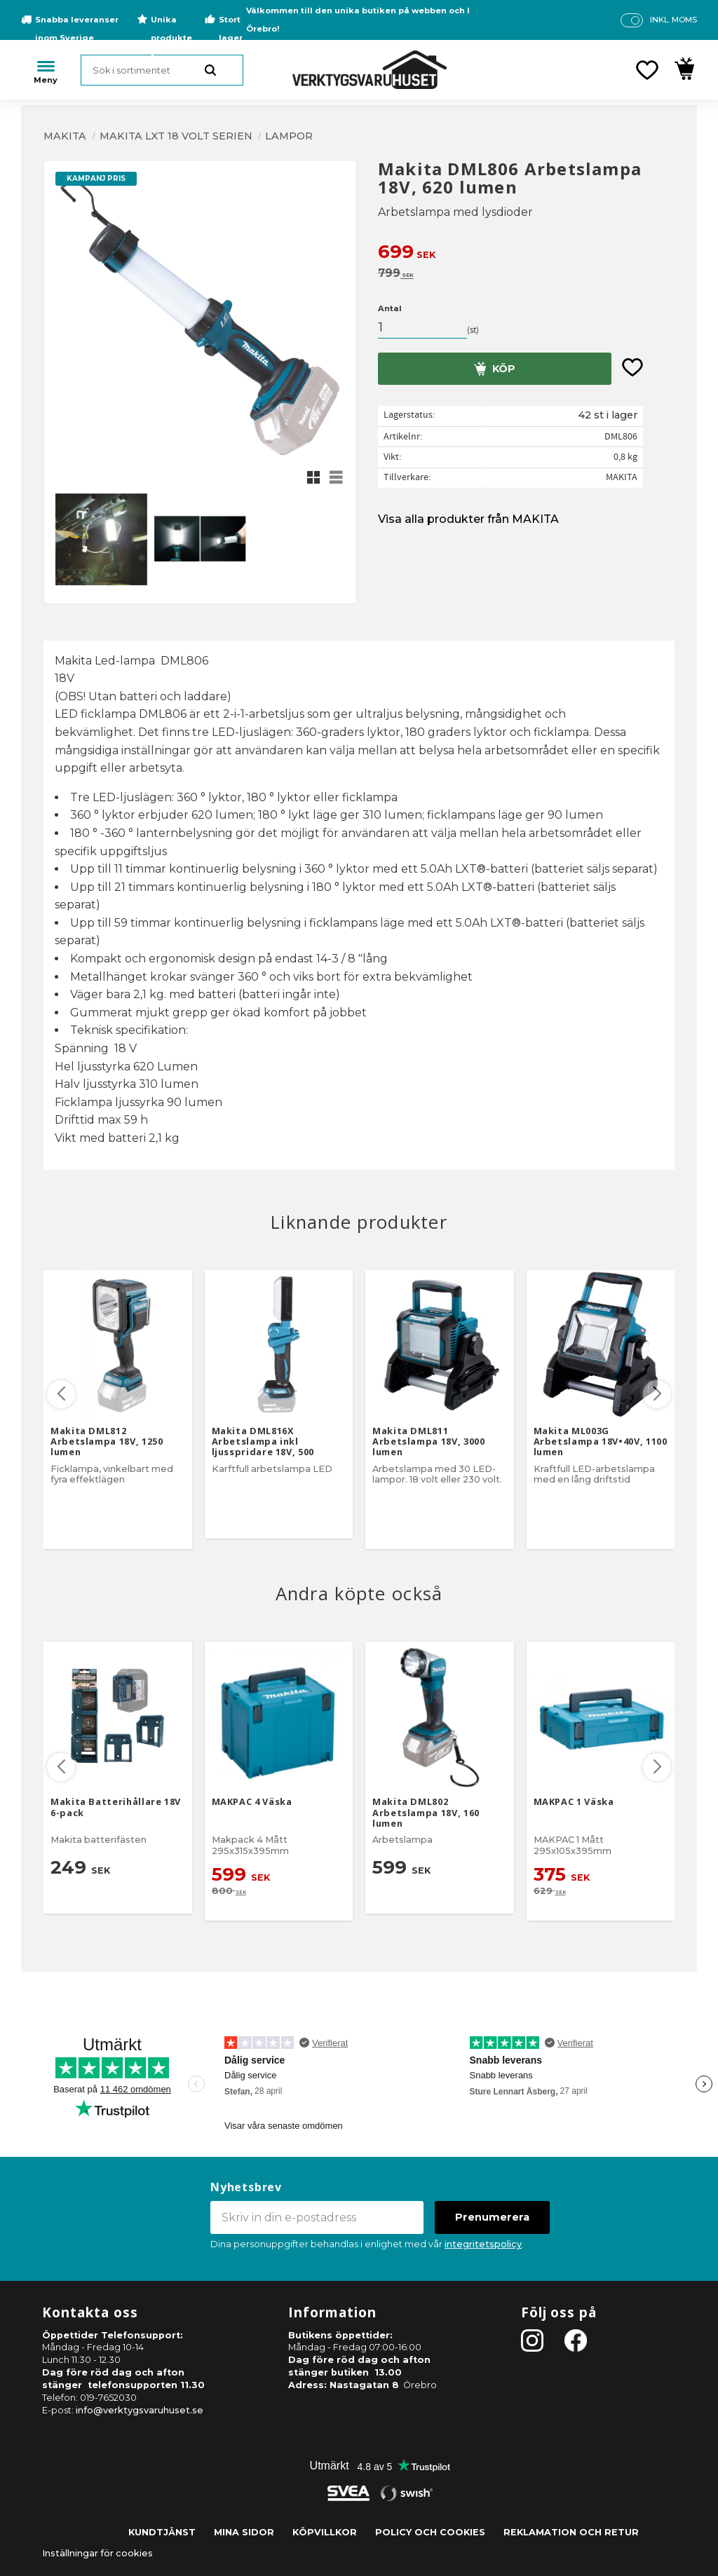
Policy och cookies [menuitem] (430, 2532)
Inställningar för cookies (97, 2553)
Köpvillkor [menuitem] (324, 2532)
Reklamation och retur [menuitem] (571, 2532)
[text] (526, 253)
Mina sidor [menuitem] (244, 2532)
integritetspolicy (483, 2244)
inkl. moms (673, 20)
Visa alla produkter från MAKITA (468, 519)
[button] (647, 70)
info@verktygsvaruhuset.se (139, 2410)
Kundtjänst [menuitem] (162, 2532)
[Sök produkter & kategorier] (162, 70)
